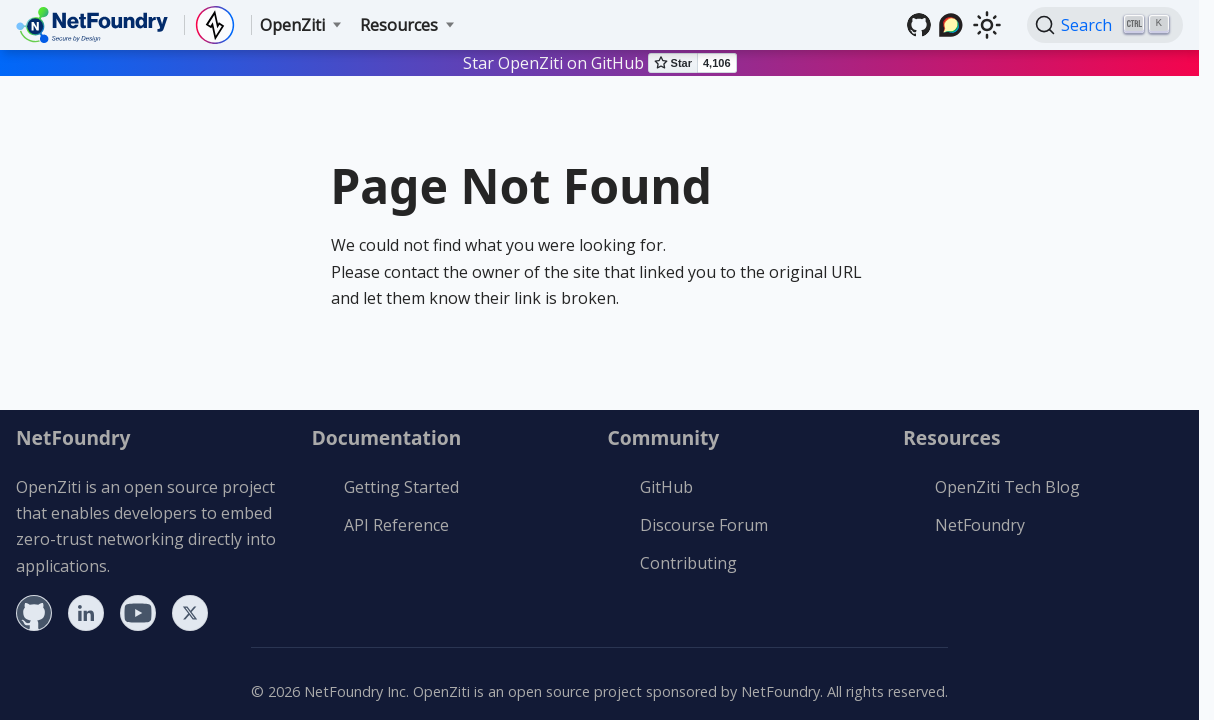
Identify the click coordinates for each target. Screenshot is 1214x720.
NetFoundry (980, 525)
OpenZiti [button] (292, 25)
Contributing (688, 563)
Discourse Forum (704, 525)
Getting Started (401, 487)
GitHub (666, 487)
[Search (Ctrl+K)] (1105, 25)
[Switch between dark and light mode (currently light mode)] (987, 25)
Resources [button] (399, 25)
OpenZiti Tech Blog (1007, 487)
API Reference (396, 525)
